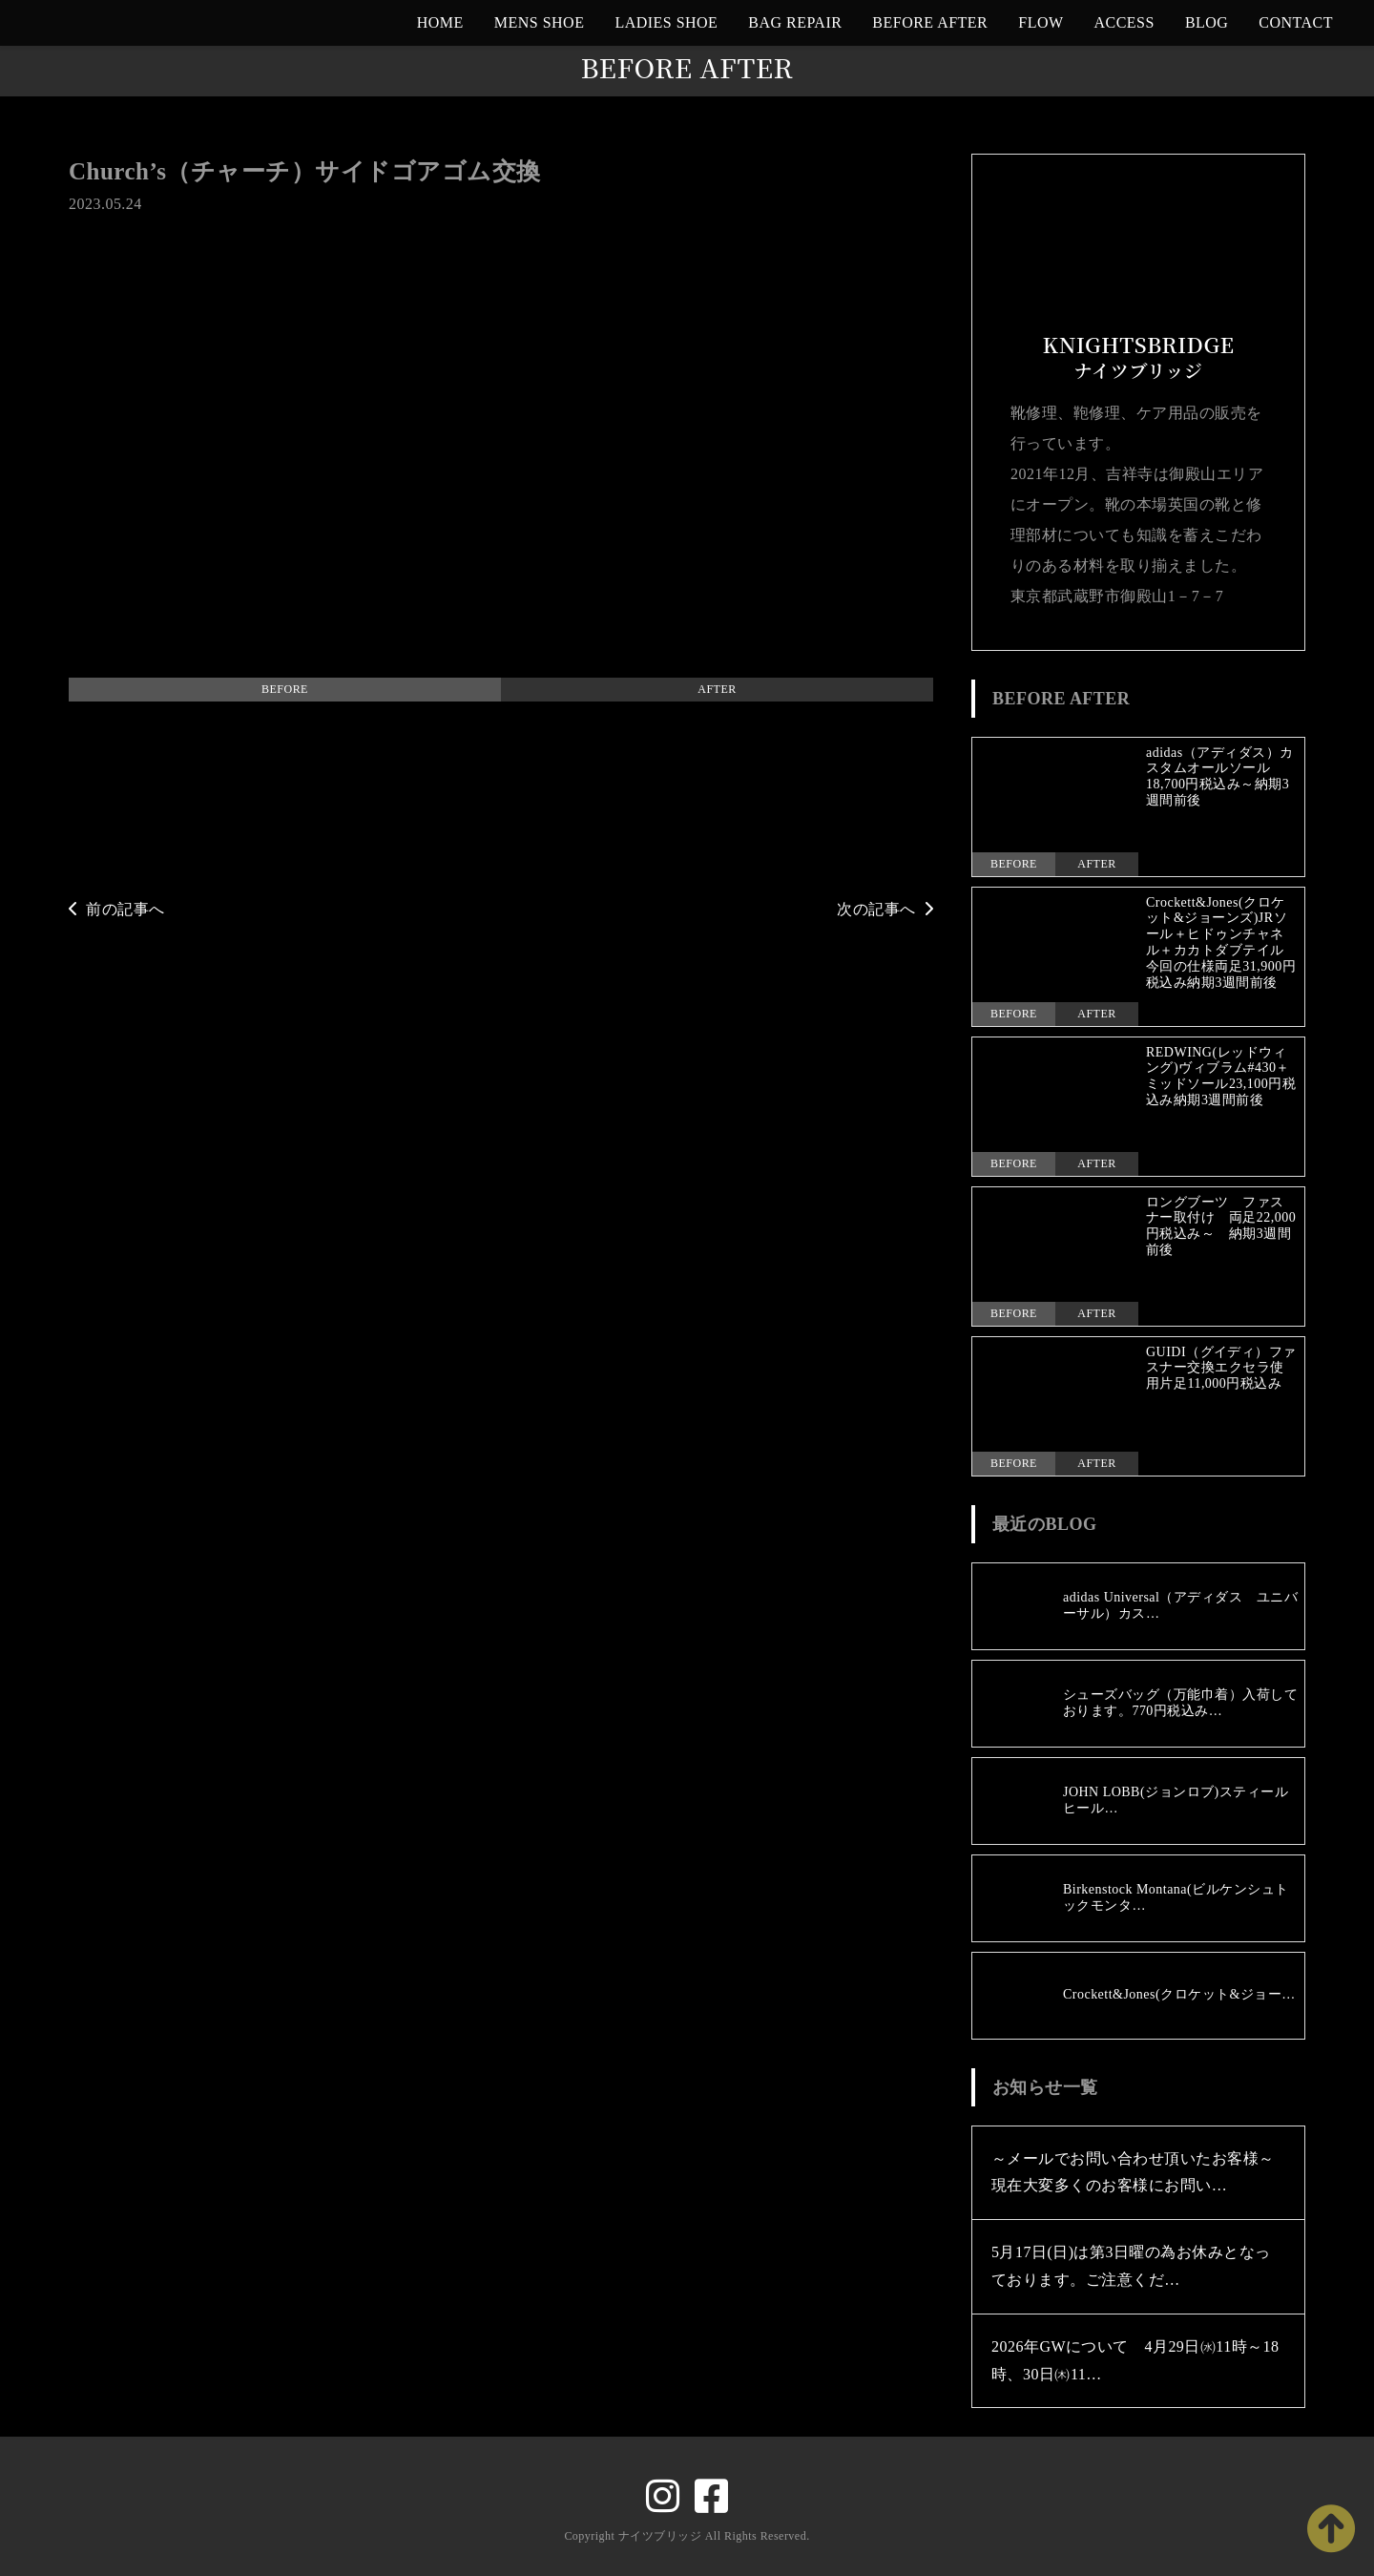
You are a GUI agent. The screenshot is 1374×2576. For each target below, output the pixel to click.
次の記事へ (885, 909)
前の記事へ (117, 909)
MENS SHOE (539, 22)
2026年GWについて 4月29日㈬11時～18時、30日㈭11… (1135, 2360)
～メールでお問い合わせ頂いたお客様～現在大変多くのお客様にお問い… (1133, 2172)
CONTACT (1296, 22)
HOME (440, 22)
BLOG (1206, 22)
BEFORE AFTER (930, 22)
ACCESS (1124, 22)
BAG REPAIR (795, 22)
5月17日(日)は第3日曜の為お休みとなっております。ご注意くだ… (1131, 2266)
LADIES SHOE (666, 22)
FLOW (1040, 22)
